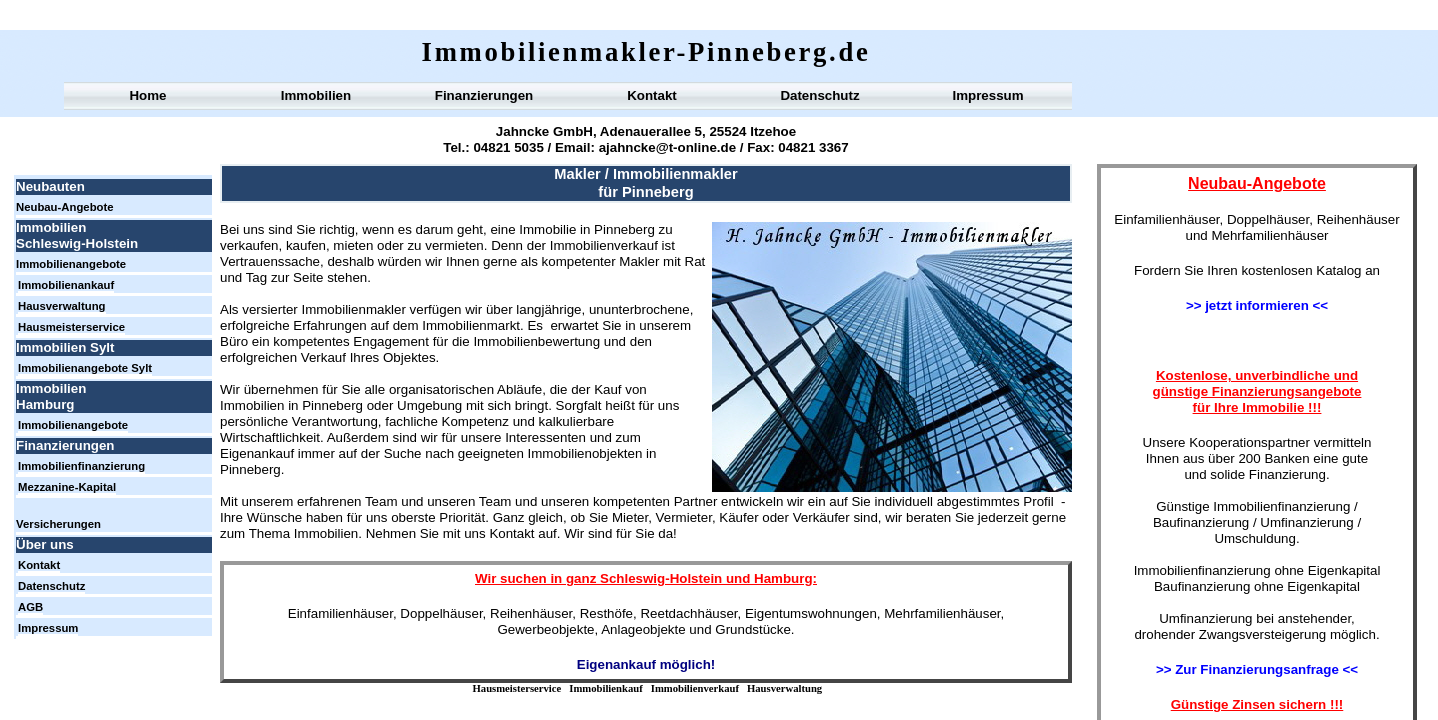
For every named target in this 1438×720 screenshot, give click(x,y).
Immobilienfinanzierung (81, 466)
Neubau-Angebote (65, 207)
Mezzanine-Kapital (67, 487)
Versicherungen (58, 524)
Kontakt (652, 95)
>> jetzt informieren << (1257, 305)
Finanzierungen (484, 95)
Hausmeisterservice (517, 688)
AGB (30, 607)
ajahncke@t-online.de (667, 147)
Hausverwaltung (784, 688)
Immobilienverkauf (695, 688)
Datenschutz (819, 95)
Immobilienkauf (605, 688)
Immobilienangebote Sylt (85, 368)
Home (147, 95)
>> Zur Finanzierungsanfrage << (1257, 669)
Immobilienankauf (66, 285)
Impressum (987, 95)
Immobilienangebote (71, 264)
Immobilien (316, 95)
